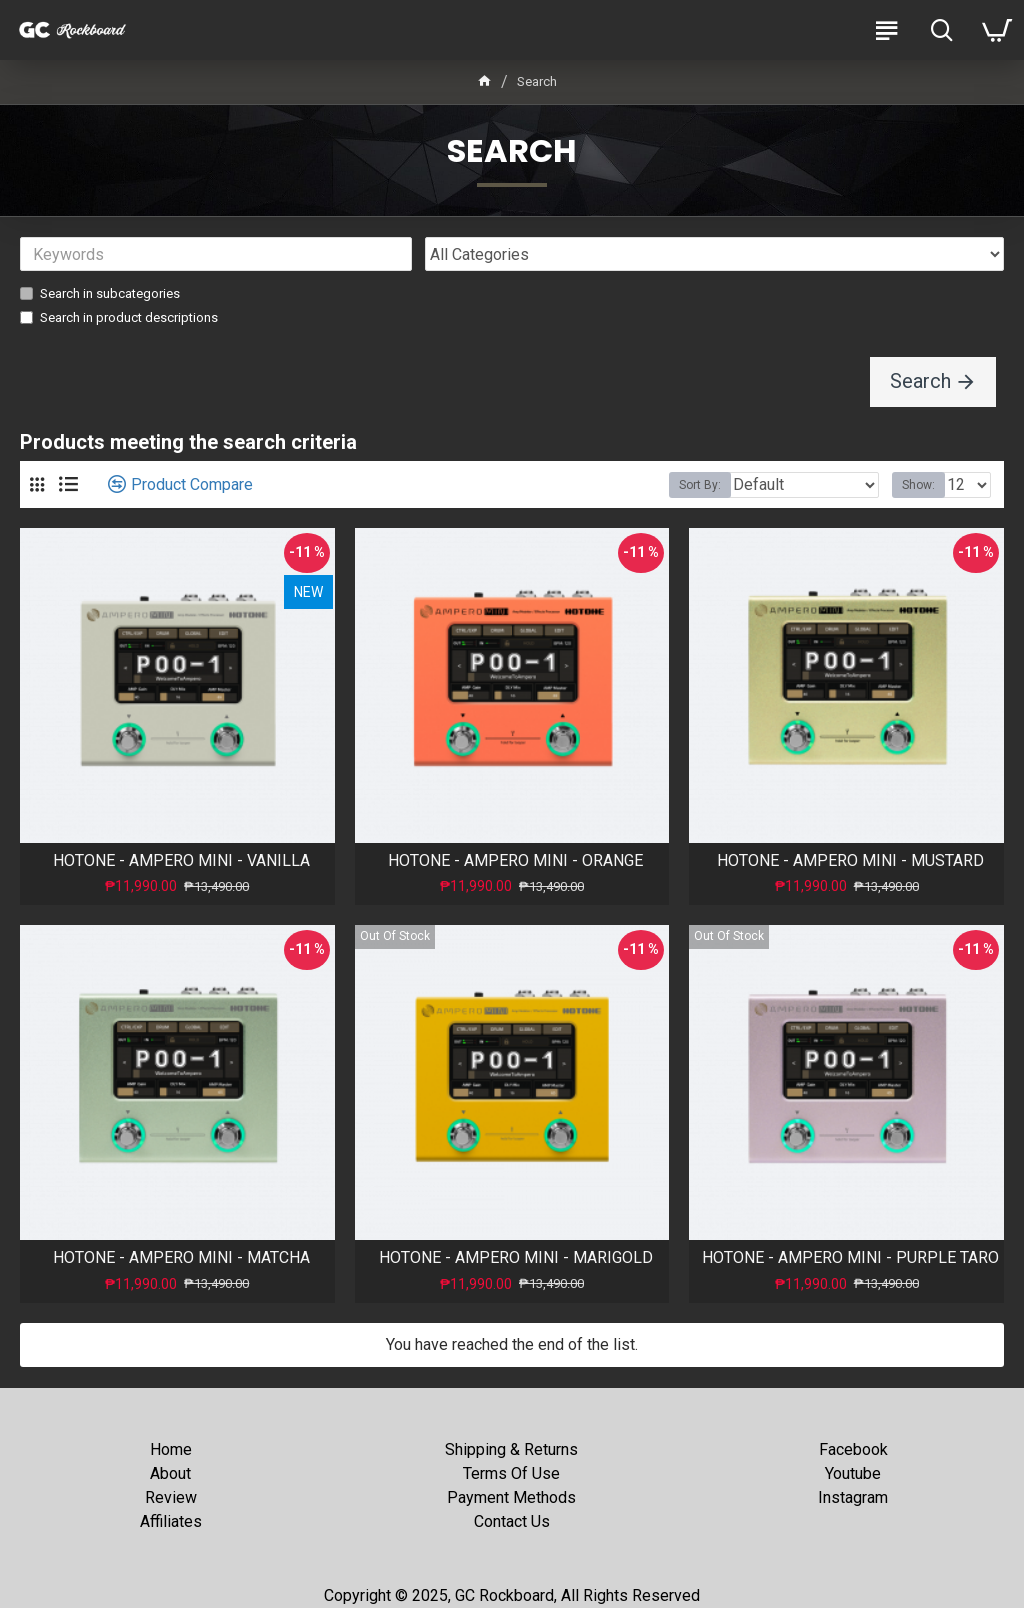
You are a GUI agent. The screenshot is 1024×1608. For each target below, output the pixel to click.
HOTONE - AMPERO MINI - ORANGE (515, 861)
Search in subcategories (100, 293)
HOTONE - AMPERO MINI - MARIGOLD (516, 1258)
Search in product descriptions (119, 317)
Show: (918, 486)
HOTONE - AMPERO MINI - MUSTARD (850, 861)
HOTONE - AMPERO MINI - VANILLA (181, 861)
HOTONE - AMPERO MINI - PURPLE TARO (850, 1258)
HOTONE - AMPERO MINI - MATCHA (181, 1258)
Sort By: (700, 486)
